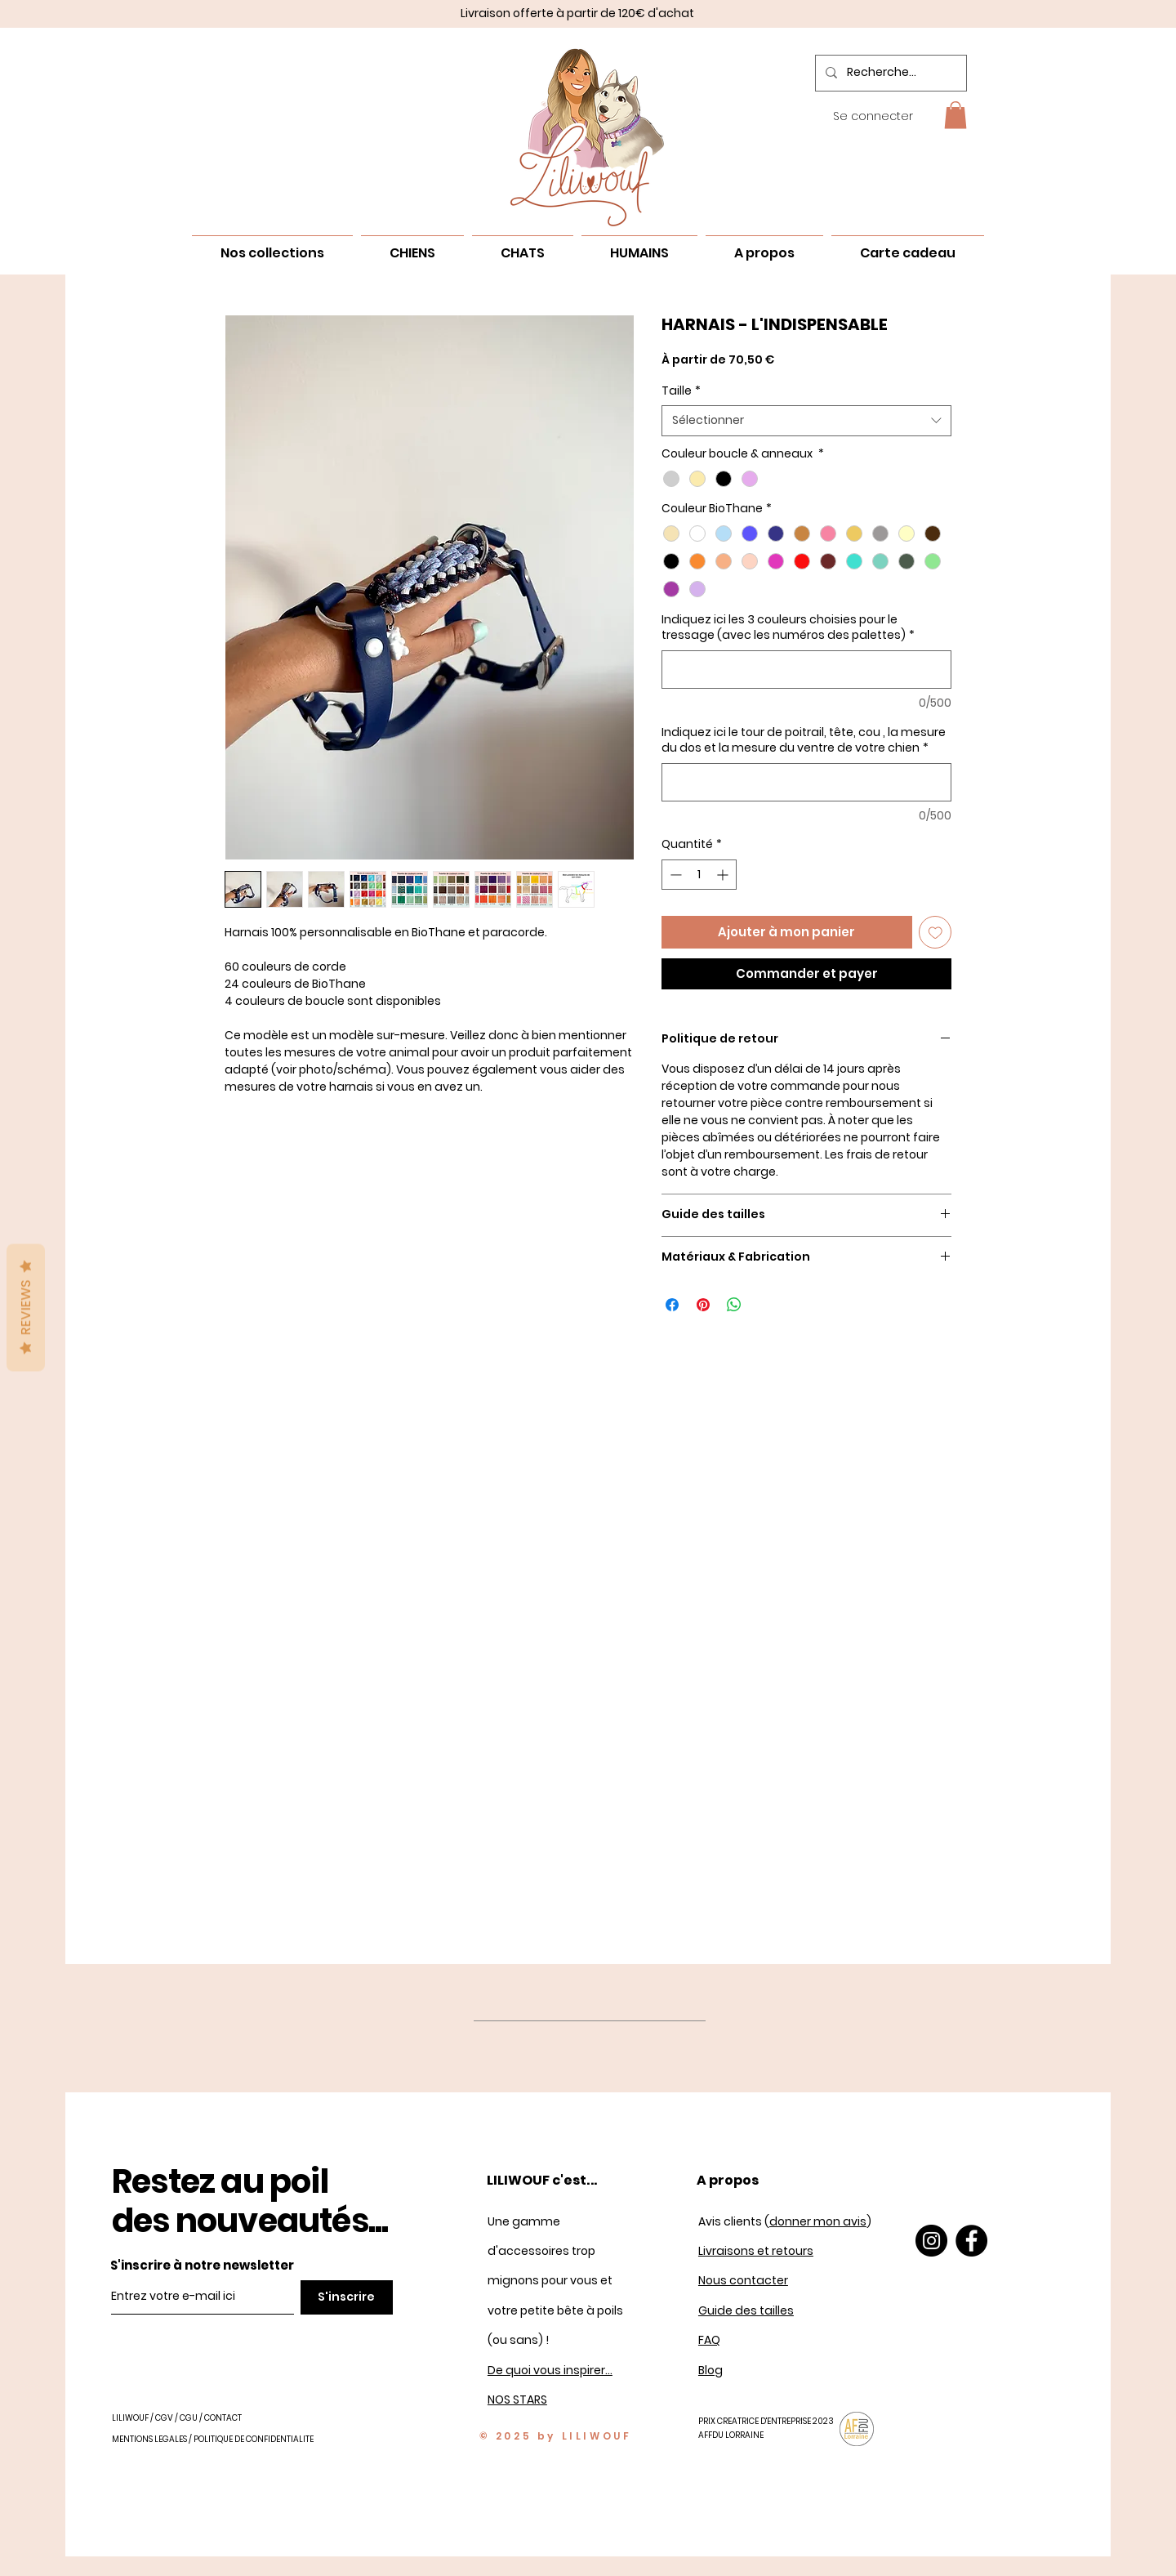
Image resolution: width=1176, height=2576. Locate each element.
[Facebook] (971, 2241)
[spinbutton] (699, 874)
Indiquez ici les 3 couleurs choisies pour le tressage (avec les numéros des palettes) (788, 628)
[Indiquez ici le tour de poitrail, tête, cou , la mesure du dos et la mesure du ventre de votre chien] (806, 782)
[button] (955, 114)
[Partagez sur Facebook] (672, 1305)
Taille (681, 391)
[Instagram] (931, 2241)
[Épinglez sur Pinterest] (703, 1305)
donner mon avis (817, 2221)
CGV (164, 2418)
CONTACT (223, 2418)
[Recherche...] (889, 73)
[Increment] (724, 874)
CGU (189, 2418)
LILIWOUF (130, 2418)
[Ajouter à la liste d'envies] (935, 932)
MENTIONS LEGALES (149, 2439)
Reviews (25, 1307)
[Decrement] (674, 874)
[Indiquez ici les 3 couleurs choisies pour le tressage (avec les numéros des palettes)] (806, 669)
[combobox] (806, 420)
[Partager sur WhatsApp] (734, 1305)
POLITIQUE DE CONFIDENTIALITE (254, 2439)
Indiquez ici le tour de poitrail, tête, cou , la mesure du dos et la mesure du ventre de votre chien (804, 741)
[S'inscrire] (347, 2297)
